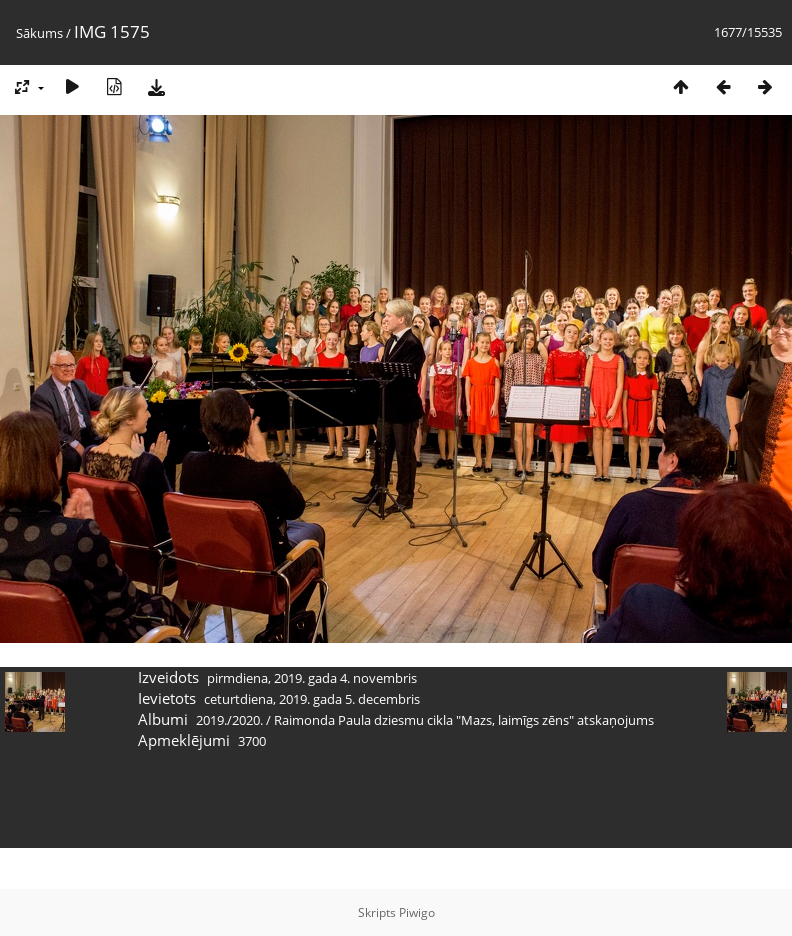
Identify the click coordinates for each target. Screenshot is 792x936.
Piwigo (417, 912)
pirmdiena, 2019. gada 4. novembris (312, 678)
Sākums (39, 33)
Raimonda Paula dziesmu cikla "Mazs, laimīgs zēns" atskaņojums (464, 720)
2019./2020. (229, 720)
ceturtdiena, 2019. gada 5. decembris (312, 699)
